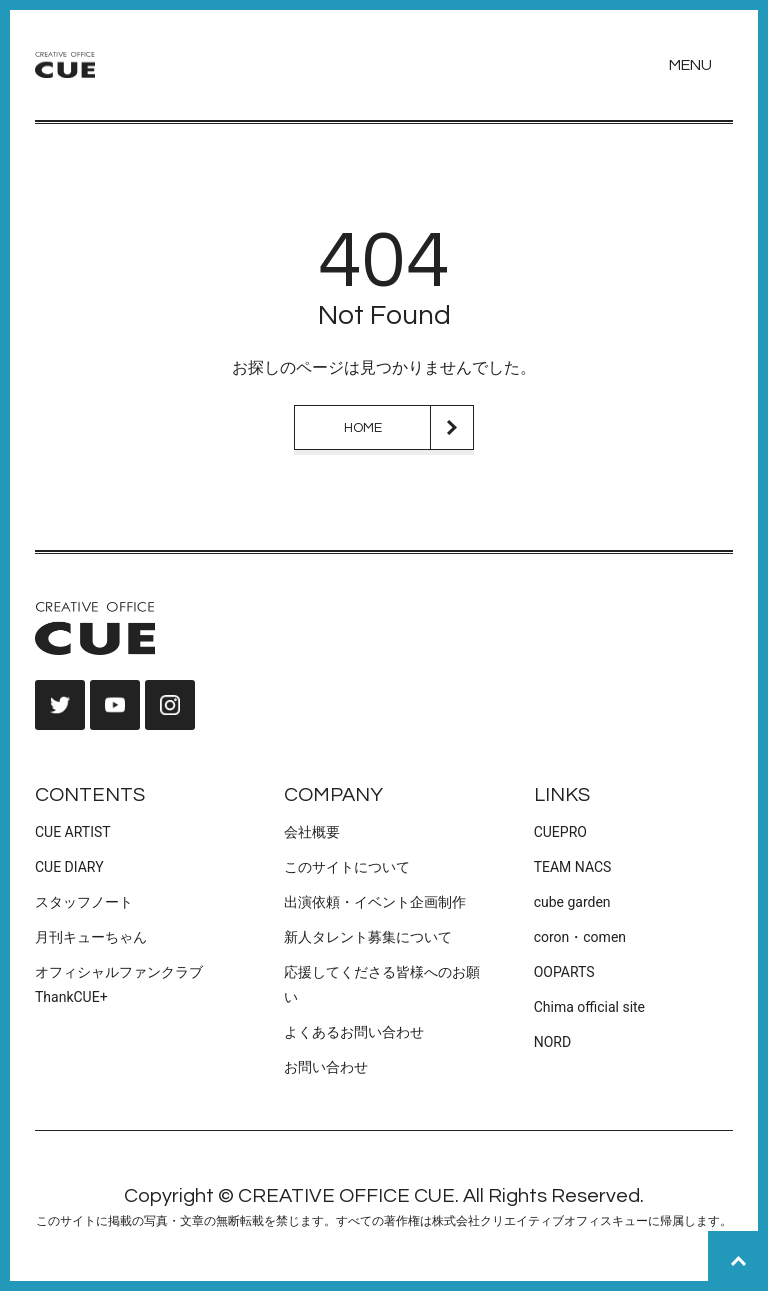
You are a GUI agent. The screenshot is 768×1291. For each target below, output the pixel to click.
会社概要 (312, 832)
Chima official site (589, 1007)
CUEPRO (560, 832)
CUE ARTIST (73, 832)
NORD (552, 1042)
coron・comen (580, 937)
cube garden (572, 902)
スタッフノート (84, 902)
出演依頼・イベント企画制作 (375, 902)
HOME (363, 428)
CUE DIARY (69, 867)
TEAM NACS (573, 867)
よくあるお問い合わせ (354, 1032)
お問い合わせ (326, 1067)
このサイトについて (347, 867)
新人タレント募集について (368, 937)
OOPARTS (564, 972)
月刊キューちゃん (91, 937)
